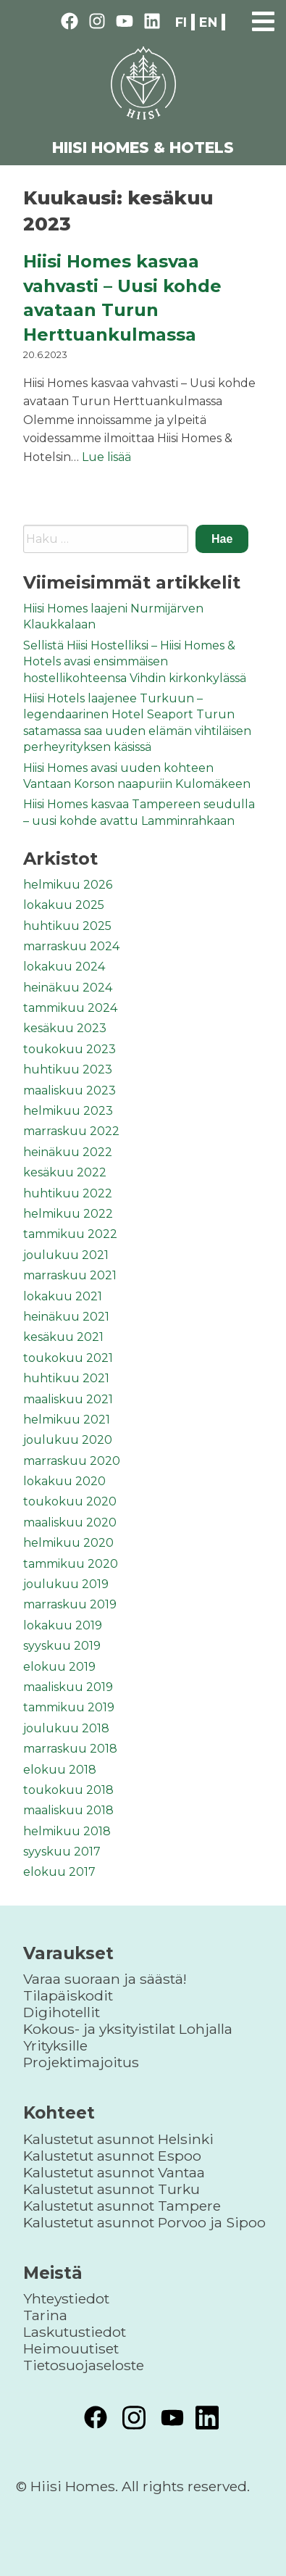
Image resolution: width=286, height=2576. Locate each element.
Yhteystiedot (66, 2298)
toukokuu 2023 (69, 1049)
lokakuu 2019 (62, 1625)
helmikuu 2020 (68, 1543)
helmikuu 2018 (67, 1831)
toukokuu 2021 (68, 1358)
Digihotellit (61, 2012)
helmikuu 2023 (68, 1111)
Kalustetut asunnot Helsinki (118, 2139)
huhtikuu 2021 (66, 1378)
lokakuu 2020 (64, 1481)
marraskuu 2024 (71, 946)
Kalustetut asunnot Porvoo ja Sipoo (144, 2222)
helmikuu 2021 (66, 1419)
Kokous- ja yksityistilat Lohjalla (127, 2028)
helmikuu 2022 (68, 1214)
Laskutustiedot (74, 2331)
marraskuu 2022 (71, 1131)
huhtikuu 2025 (67, 926)
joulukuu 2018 (66, 1728)
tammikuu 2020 (70, 1564)
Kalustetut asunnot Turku (111, 2189)
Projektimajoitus (81, 2062)
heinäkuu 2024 (67, 987)
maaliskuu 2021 (68, 1399)
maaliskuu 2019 (68, 1687)
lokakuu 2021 (62, 1296)
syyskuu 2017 (62, 1851)
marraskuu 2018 (70, 1749)
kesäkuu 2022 (64, 1172)
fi (181, 22)
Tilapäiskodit (68, 1995)
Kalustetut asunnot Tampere (122, 2205)
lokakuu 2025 (63, 905)
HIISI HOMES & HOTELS (143, 147)
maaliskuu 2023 (69, 1090)
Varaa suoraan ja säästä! (105, 1978)
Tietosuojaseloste (83, 2365)
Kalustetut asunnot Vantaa (114, 2172)
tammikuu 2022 (70, 1234)
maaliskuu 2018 (68, 1810)
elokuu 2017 (59, 1872)
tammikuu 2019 (68, 1707)
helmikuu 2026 (67, 885)
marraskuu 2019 (70, 1604)
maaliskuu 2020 (70, 1522)
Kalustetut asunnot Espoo (112, 2155)
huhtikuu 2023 (67, 1069)
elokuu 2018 (59, 1770)
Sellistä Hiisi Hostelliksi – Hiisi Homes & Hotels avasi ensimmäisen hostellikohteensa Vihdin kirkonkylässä (134, 662)
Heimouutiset (71, 2348)
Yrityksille (55, 2045)
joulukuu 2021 (66, 1255)
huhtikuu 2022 (67, 1193)
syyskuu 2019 (62, 1646)
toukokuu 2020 (70, 1501)
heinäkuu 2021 (66, 1317)
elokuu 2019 (59, 1667)
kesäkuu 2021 (63, 1337)
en (208, 22)
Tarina (45, 2315)
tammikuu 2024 (70, 1008)
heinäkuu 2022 (67, 1152)
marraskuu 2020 (71, 1461)
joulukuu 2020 (67, 1440)
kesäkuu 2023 (64, 1028)
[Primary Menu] (263, 19)
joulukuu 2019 (66, 1584)
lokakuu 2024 (64, 966)
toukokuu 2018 (68, 1790)
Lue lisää (106, 457)
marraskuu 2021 (70, 1275)
